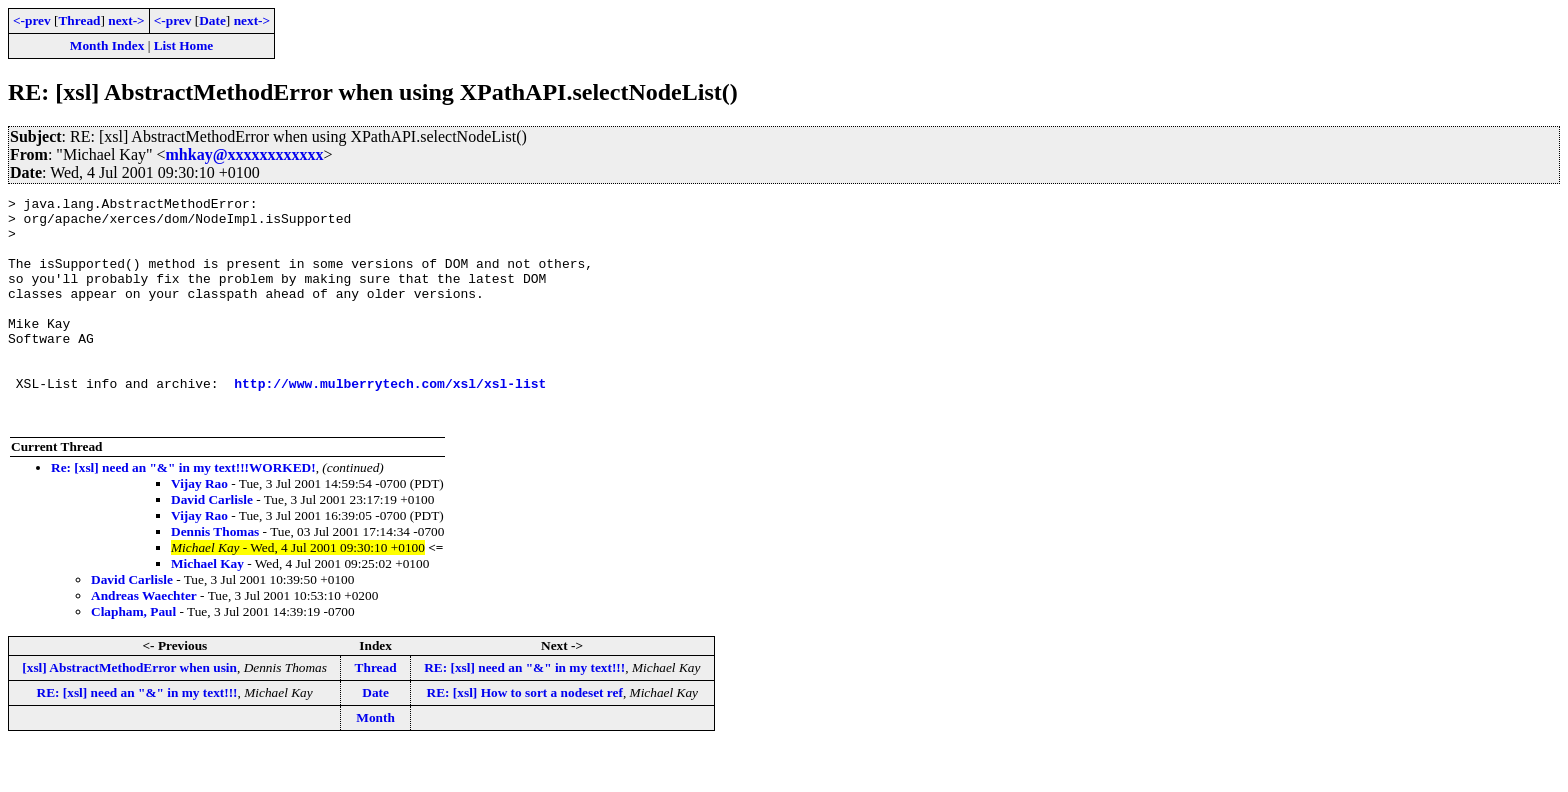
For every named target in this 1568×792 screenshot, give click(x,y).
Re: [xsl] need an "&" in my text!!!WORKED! (183, 512)
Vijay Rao (199, 528)
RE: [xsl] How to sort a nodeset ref (525, 737)
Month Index (107, 45)
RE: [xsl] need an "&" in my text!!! (524, 712)
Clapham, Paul (133, 656)
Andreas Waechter (144, 640)
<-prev (32, 20)
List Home (184, 45)
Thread (79, 20)
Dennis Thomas (215, 576)
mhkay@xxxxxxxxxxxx (245, 154)
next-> (126, 20)
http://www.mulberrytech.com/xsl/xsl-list (390, 422)
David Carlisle (212, 544)
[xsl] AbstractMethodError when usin (129, 712)
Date (212, 20)
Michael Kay (207, 608)
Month (375, 762)
